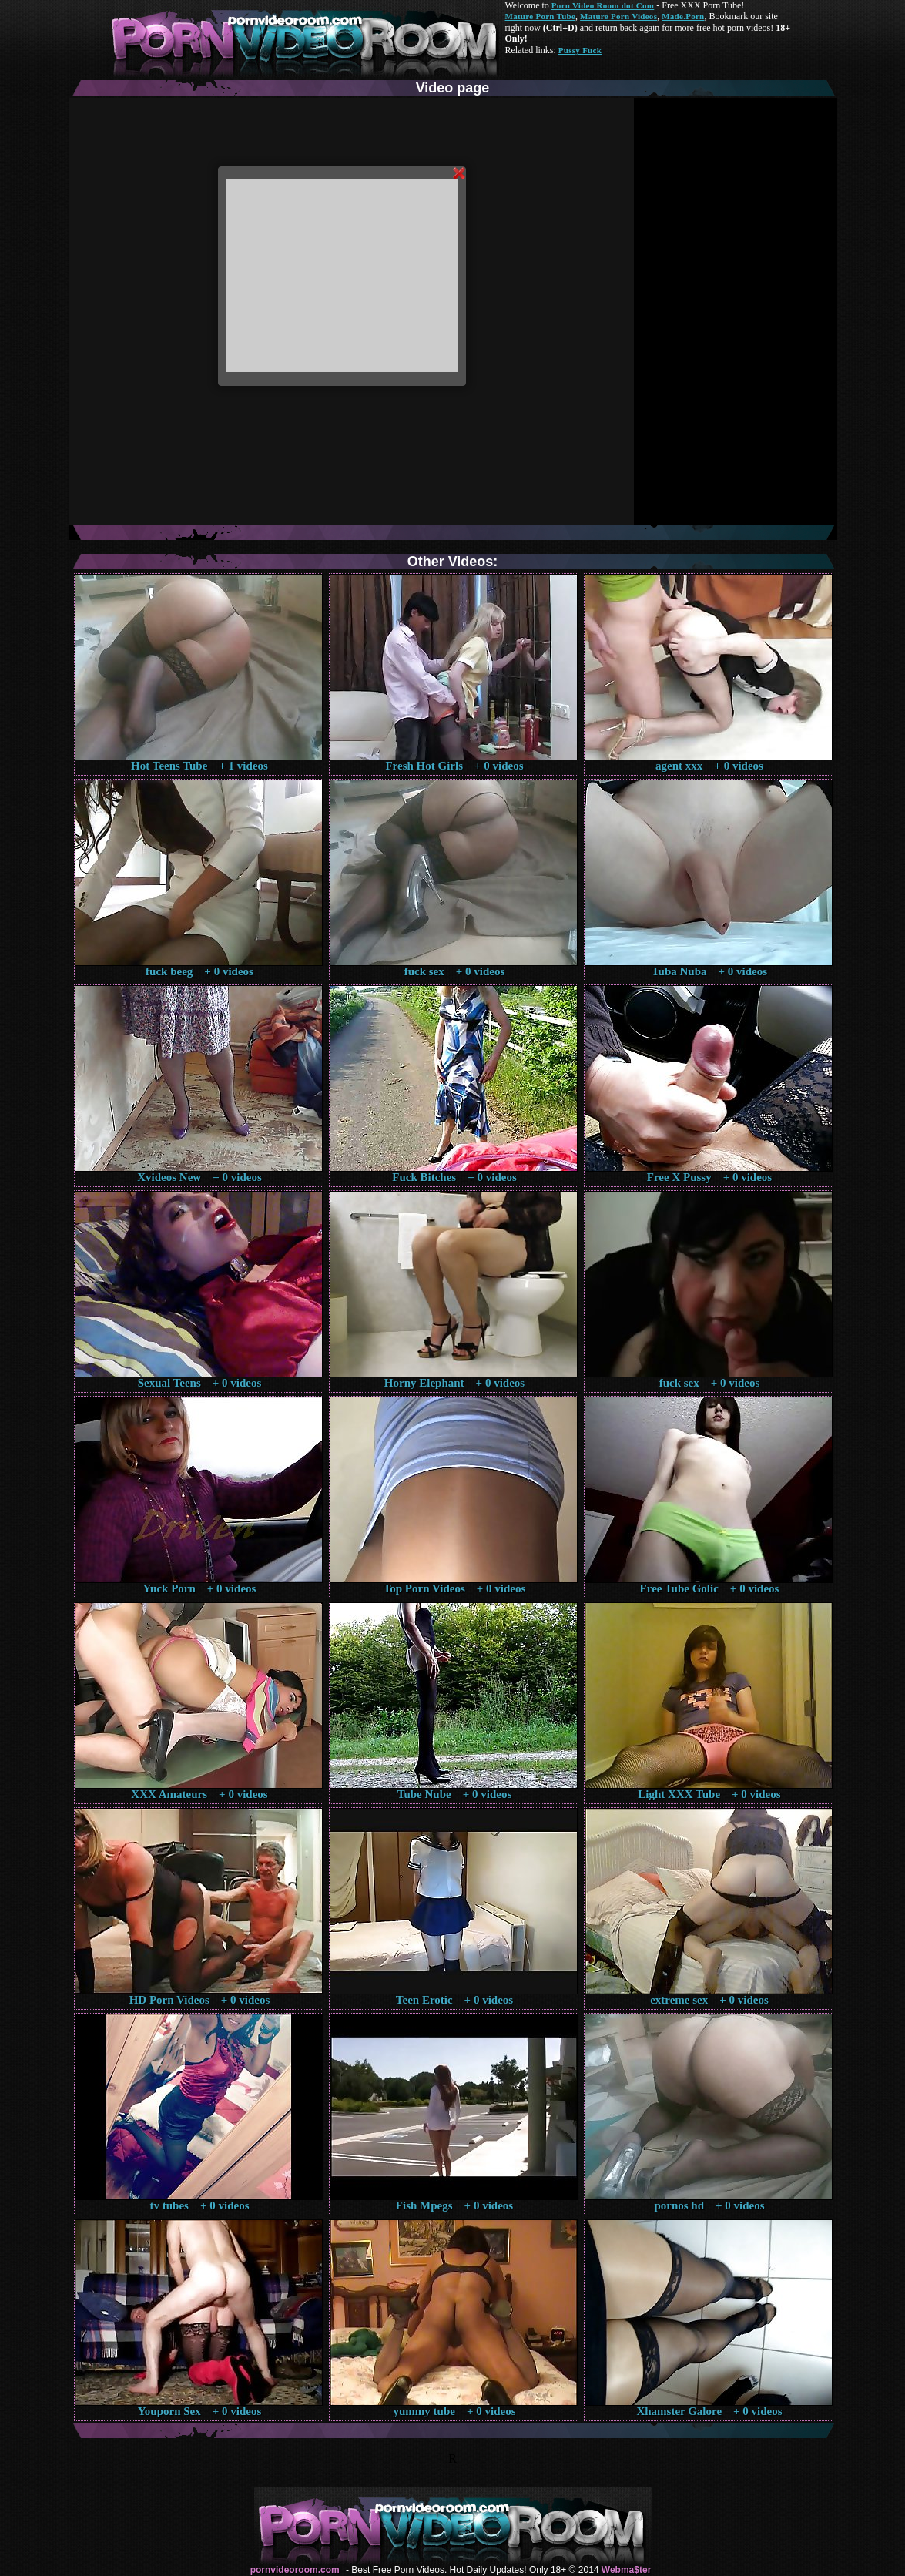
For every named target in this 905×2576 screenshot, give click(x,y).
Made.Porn (683, 16)
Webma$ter (626, 2569)
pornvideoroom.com (295, 2569)
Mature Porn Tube (540, 16)
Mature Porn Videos (618, 16)
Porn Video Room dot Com (602, 5)
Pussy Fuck (580, 50)
